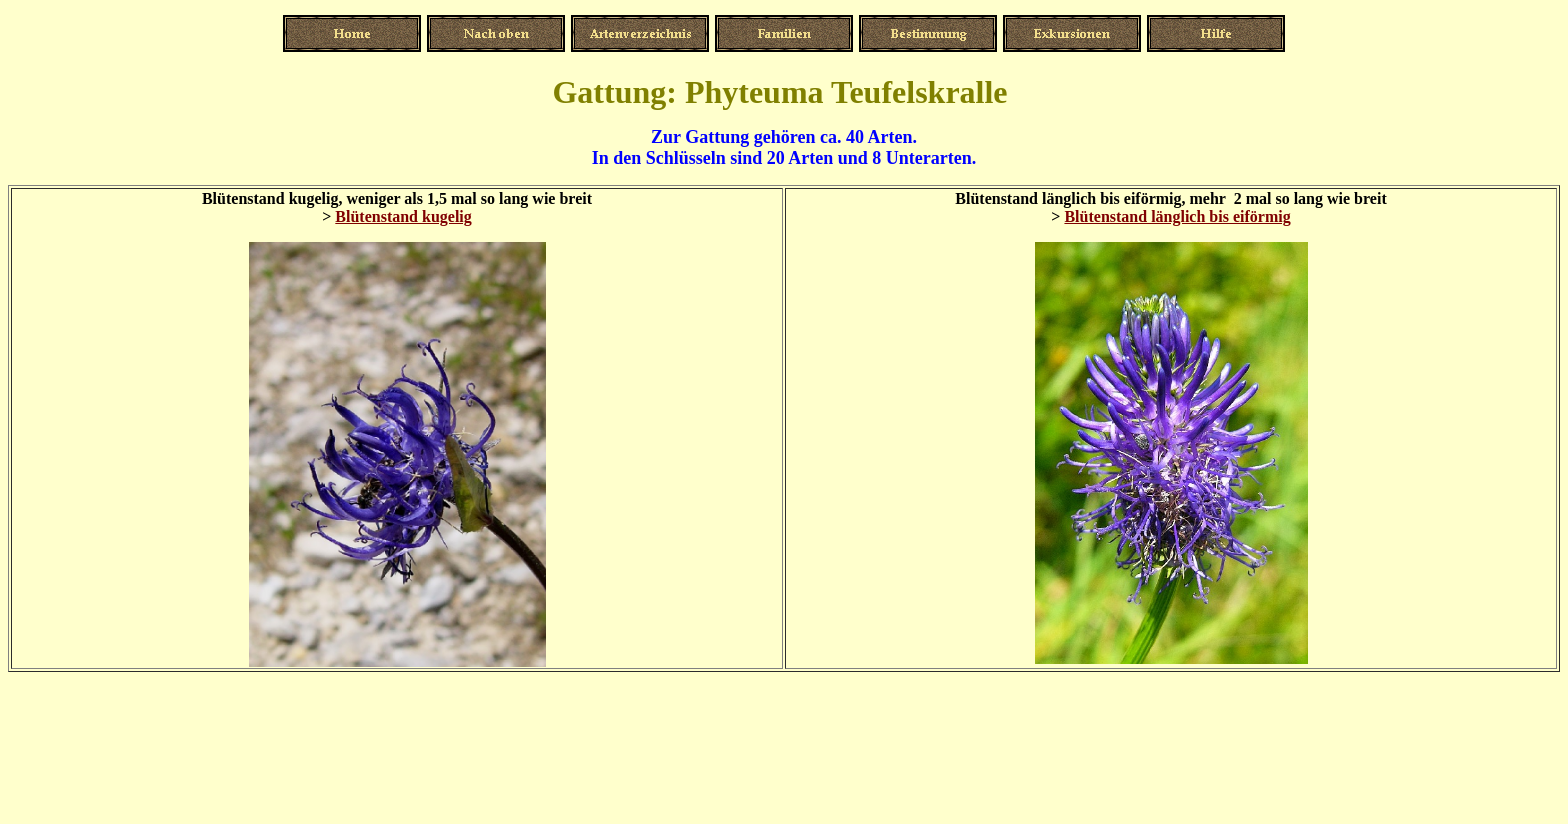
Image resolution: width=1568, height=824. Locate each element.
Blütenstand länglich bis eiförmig (1177, 216)
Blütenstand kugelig (403, 216)
